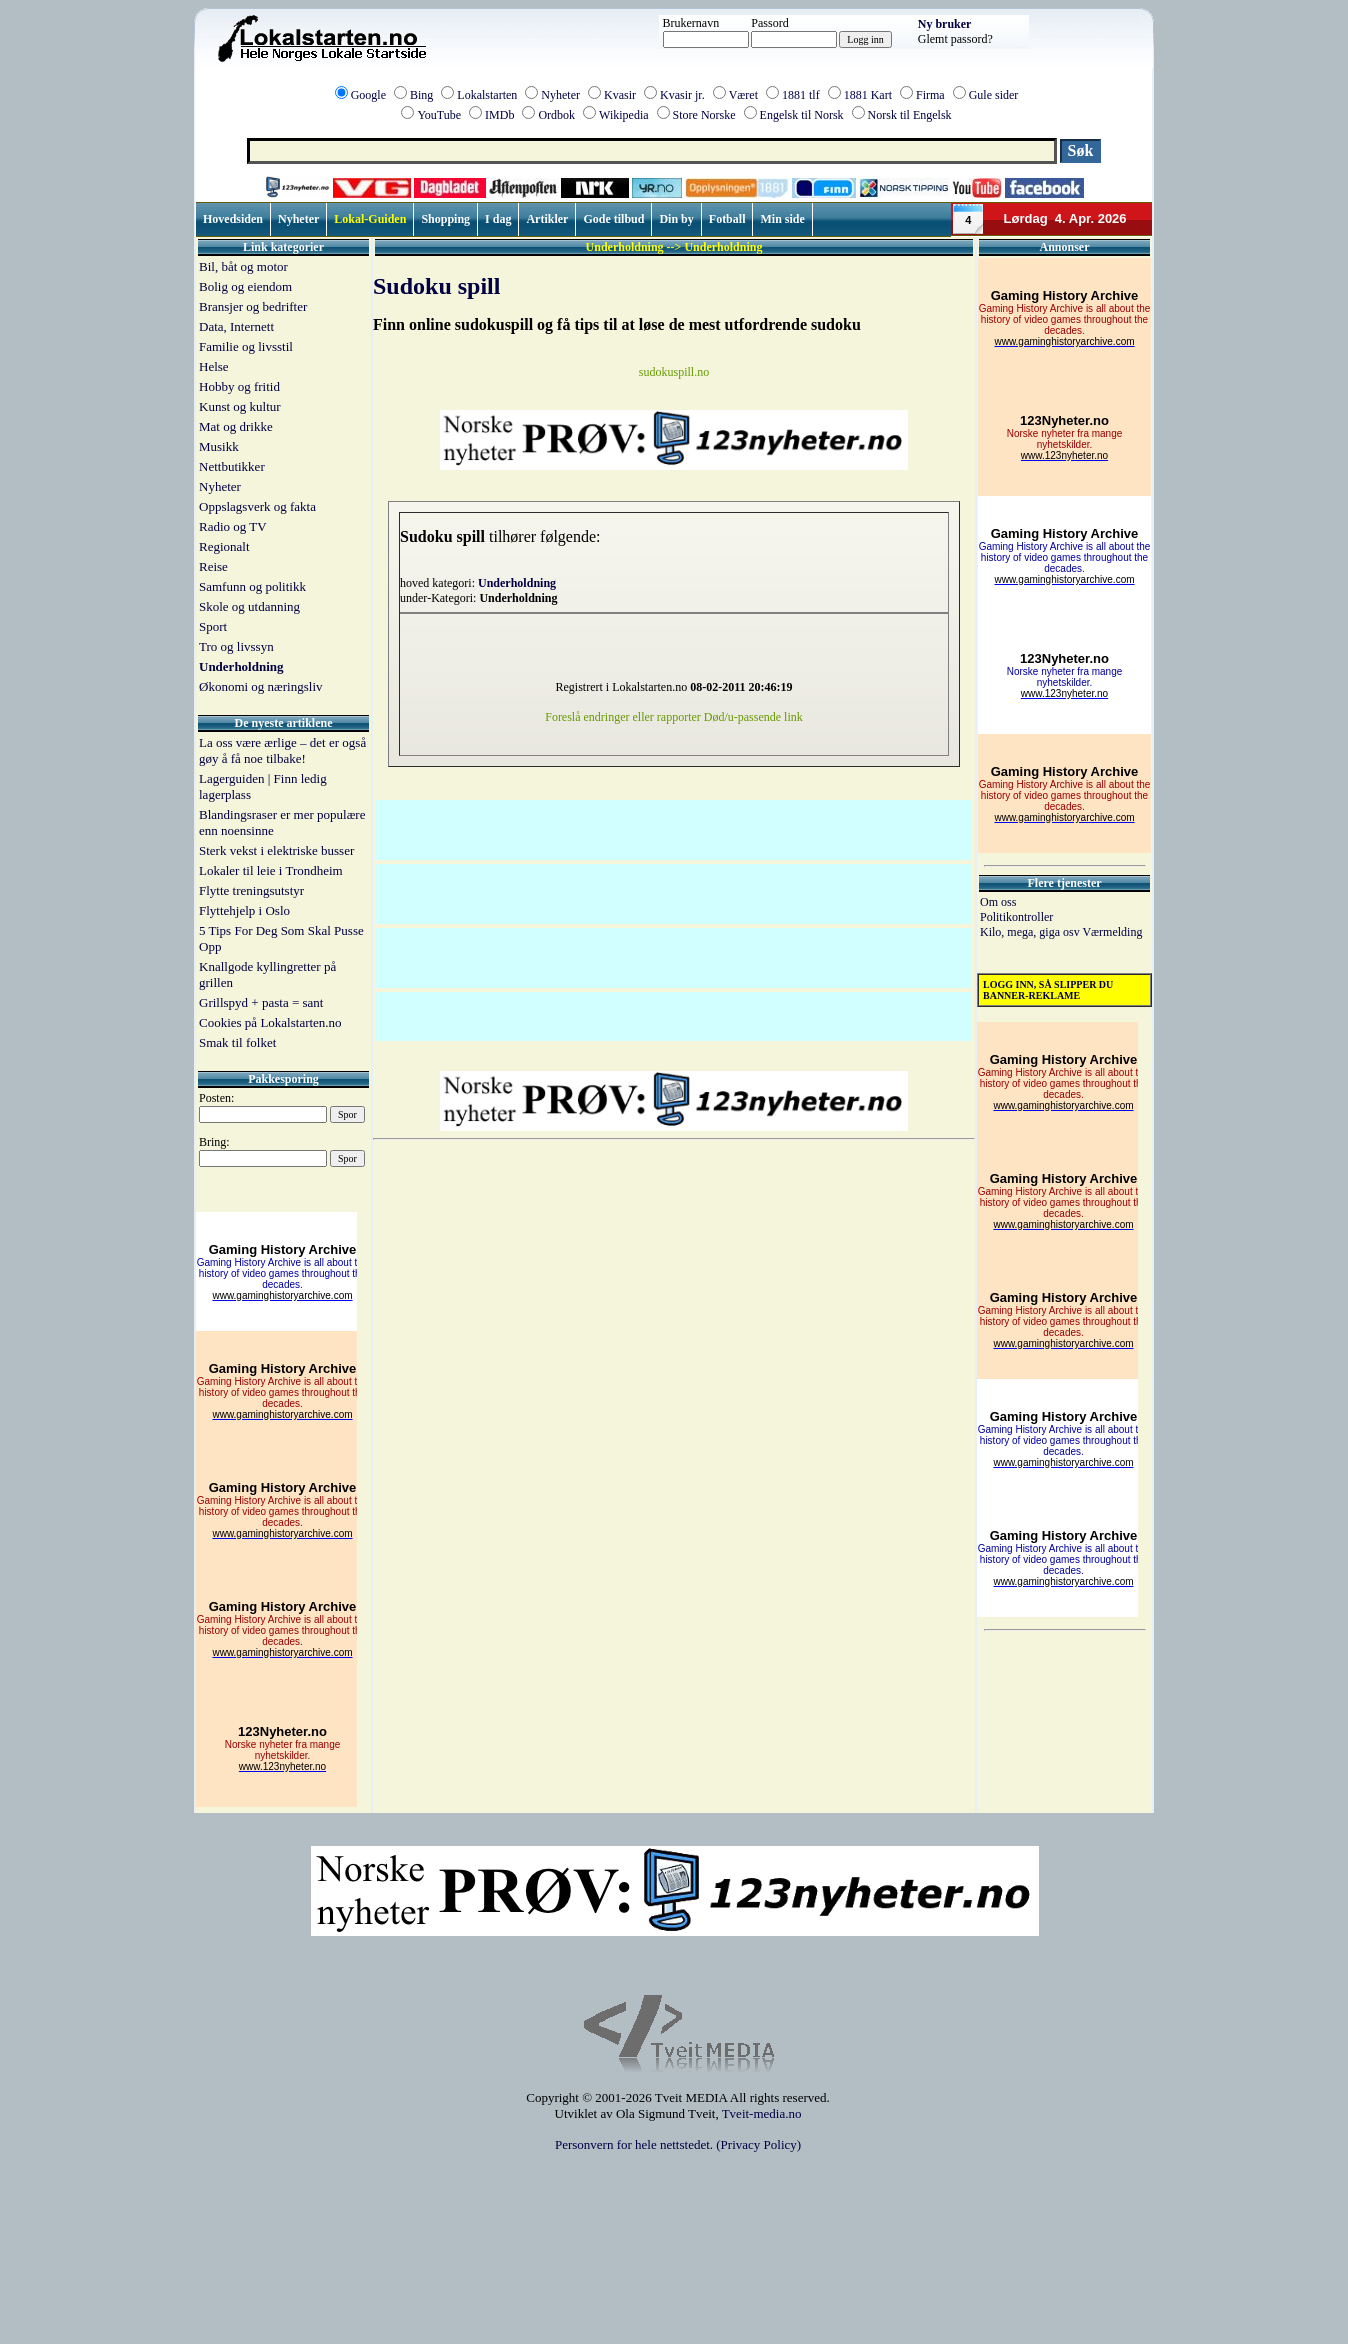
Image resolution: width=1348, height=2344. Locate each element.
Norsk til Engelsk (910, 115)
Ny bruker (945, 24)
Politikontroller (1016, 917)
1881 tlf (801, 95)
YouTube (439, 115)
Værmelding (1112, 932)
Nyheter (560, 95)
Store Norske (704, 115)
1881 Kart (868, 95)
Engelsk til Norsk (802, 115)
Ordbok (556, 115)
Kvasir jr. (682, 95)
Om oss (998, 902)
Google (368, 95)
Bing (421, 95)
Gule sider (994, 95)
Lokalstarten (487, 95)
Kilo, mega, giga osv (1031, 932)
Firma (930, 95)
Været (743, 95)
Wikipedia (624, 115)
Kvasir (620, 95)
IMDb (499, 115)
